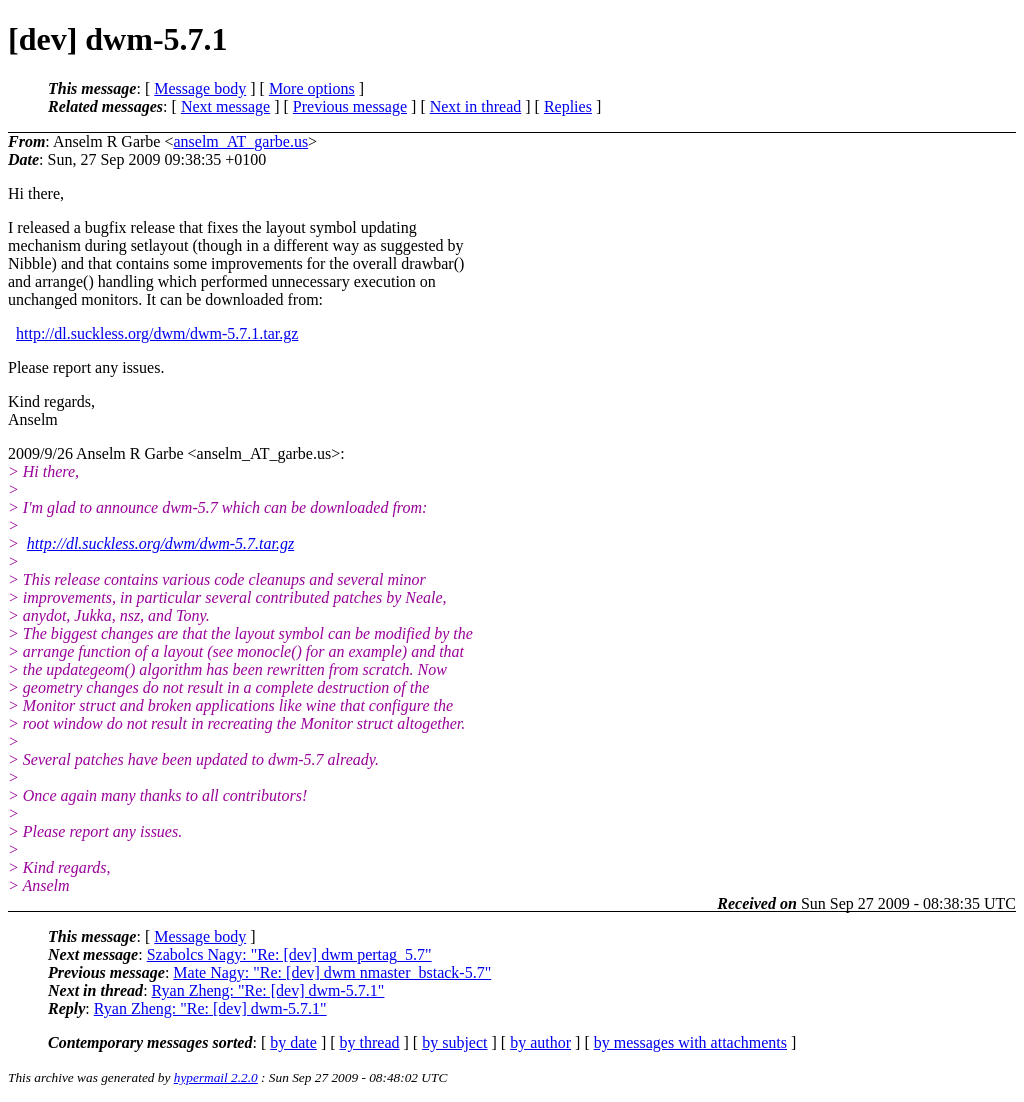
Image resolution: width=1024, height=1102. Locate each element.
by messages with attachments (690, 1042)
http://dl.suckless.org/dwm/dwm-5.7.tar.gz (160, 543)
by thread (370, 1042)
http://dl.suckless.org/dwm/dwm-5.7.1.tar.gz (157, 333)
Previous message (350, 106)
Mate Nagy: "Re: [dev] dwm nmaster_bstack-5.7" (332, 972)
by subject (454, 1042)
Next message (225, 106)
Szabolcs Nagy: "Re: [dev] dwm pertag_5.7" (289, 954)
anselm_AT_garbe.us (240, 141)
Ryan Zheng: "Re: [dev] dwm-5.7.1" (268, 990)
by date (293, 1042)
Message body (200, 88)
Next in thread (476, 106)
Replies (568, 106)
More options (312, 88)
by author (540, 1042)
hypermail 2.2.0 (216, 1077)
